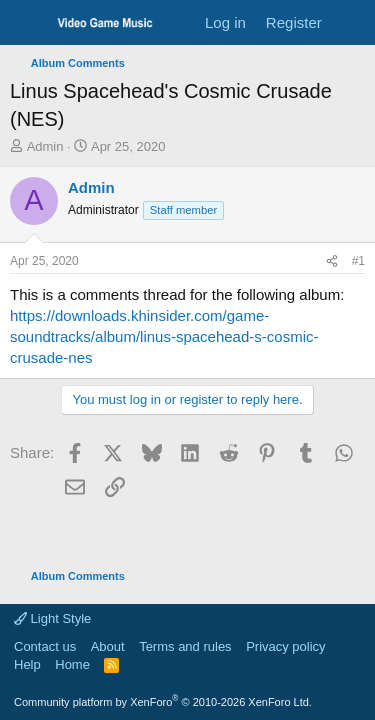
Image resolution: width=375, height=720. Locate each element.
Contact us (45, 646)
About (108, 646)
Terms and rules (185, 646)
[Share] (332, 261)
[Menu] (27, 23)
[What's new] (351, 22)
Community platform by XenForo (163, 702)
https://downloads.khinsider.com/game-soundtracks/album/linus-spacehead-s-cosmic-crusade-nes (164, 336)
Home (72, 664)
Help (27, 664)
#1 (358, 261)
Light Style (52, 618)
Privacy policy (285, 646)
